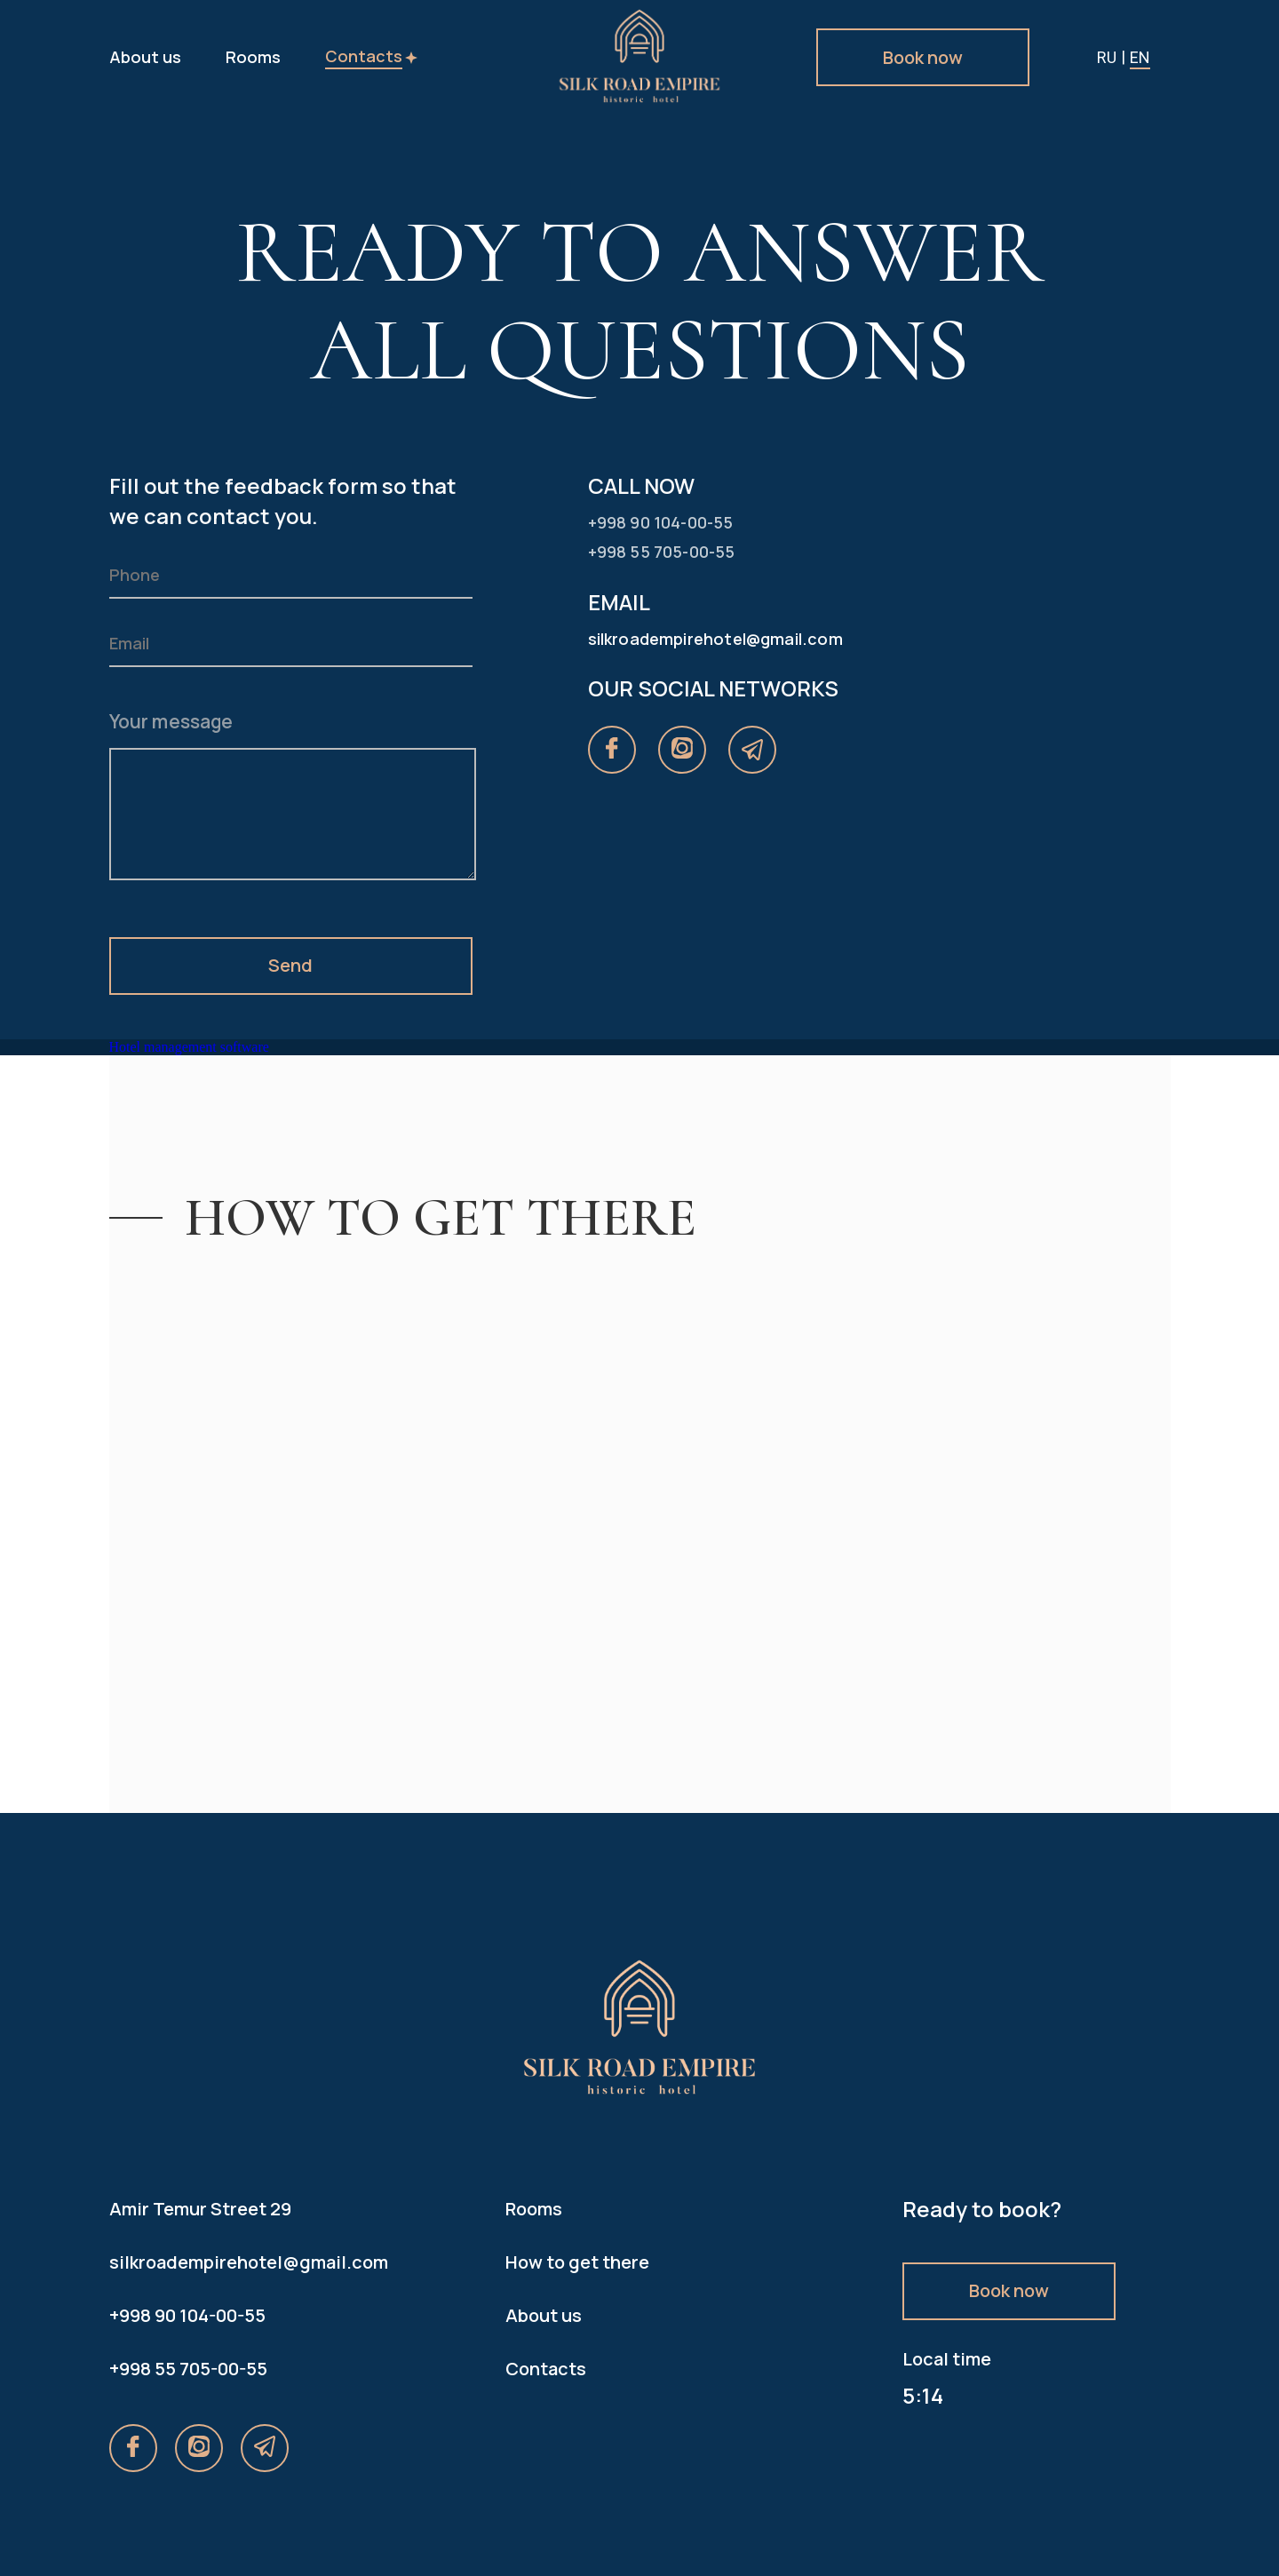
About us (145, 57)
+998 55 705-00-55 (188, 2369)
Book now (923, 57)
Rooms (253, 57)
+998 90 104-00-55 (187, 2315)
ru (1106, 57)
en (1140, 57)
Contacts (363, 56)
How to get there (577, 2262)
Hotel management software (189, 1046)
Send (290, 965)
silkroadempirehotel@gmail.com (243, 2262)
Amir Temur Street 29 (200, 2209)
